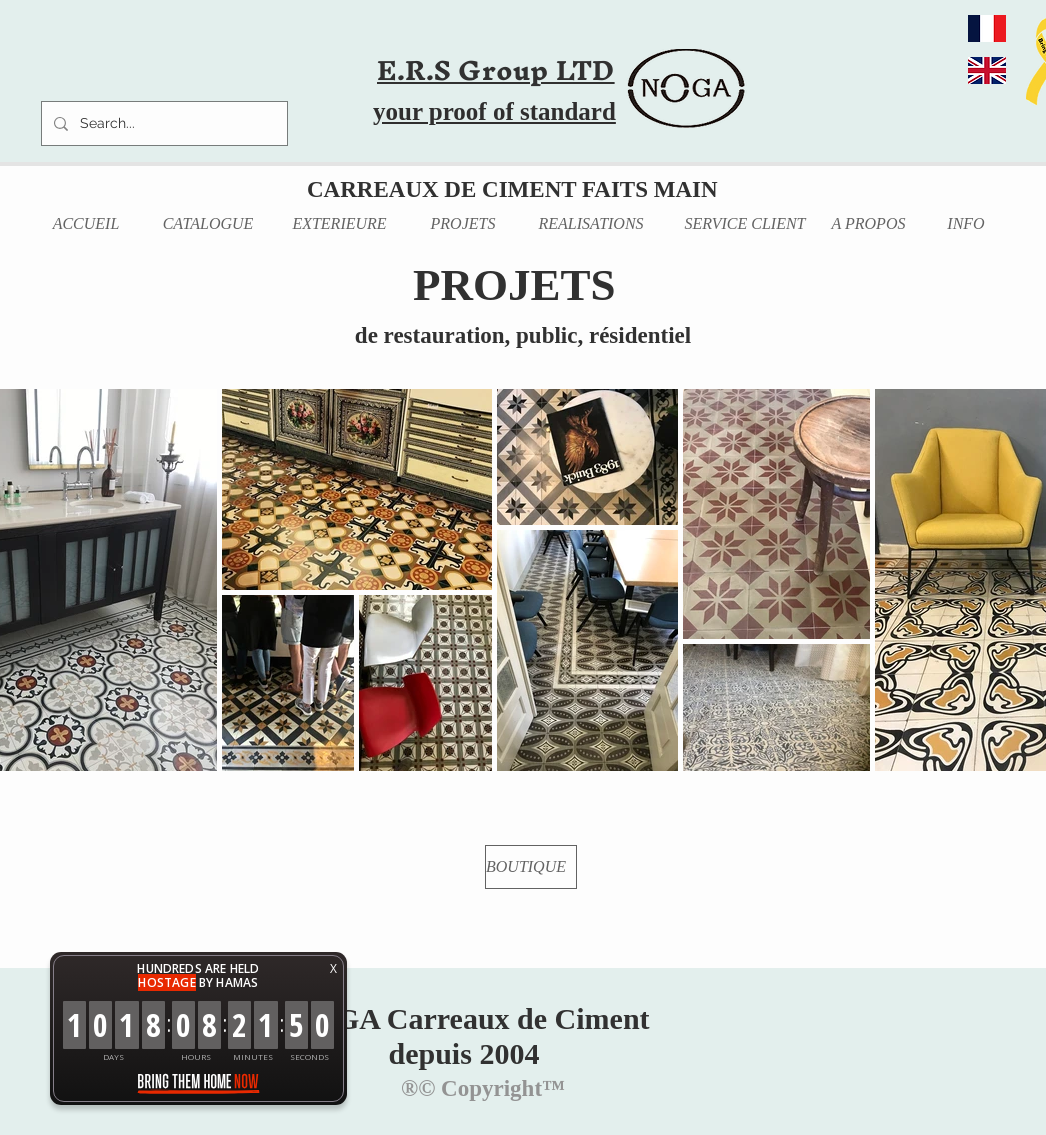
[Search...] (162, 123)
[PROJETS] (463, 224)
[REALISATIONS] (591, 224)
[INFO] (966, 224)
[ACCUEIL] (86, 224)
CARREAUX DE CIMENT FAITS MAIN (512, 189)
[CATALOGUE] (208, 224)
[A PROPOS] (868, 224)
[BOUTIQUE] (531, 867)
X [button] (333, 968)
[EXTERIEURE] (339, 224)
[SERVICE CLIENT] (745, 224)
